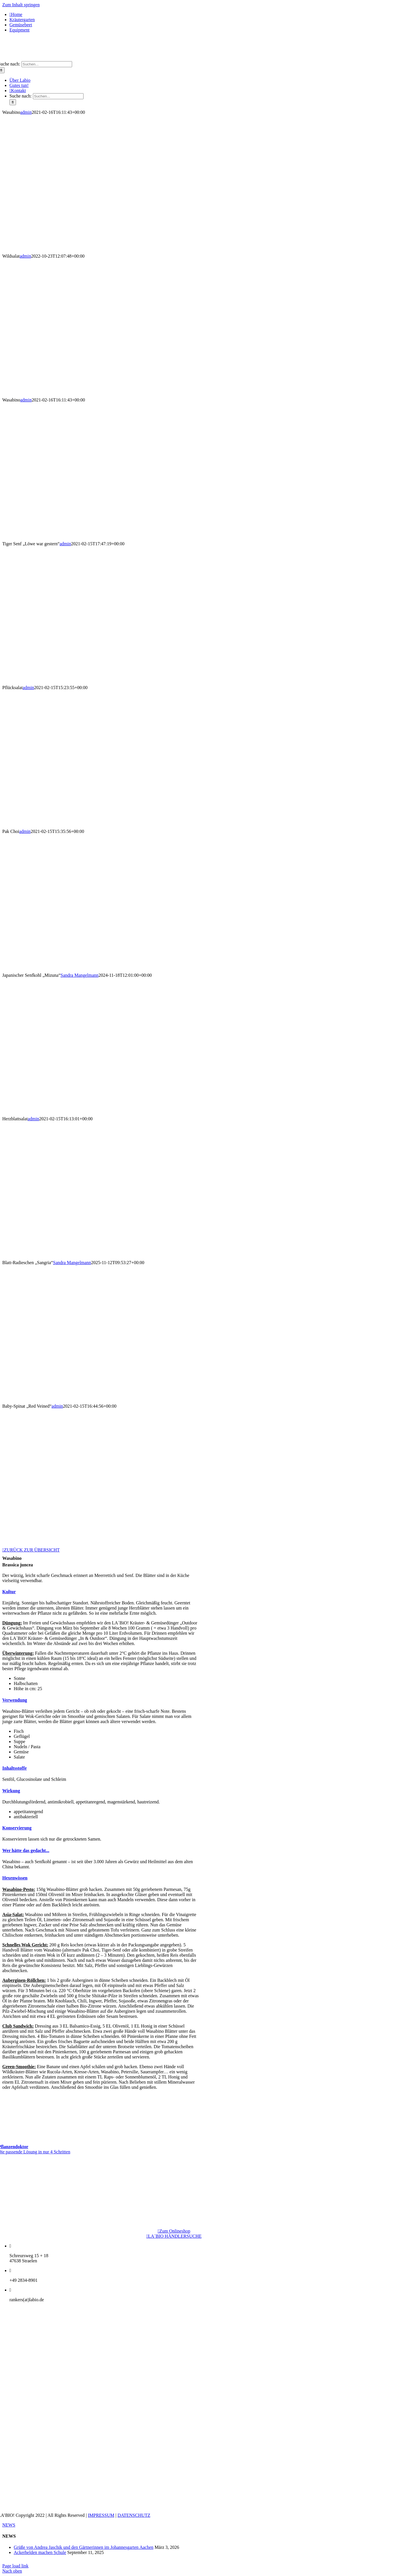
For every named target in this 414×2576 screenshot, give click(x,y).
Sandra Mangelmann (79, 975)
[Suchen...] (46, 64)
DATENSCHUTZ (134, 2515)
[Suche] (12, 102)
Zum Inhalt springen (21, 4)
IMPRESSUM (101, 2515)
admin (26, 112)
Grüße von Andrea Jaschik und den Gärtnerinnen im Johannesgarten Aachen (83, 2547)
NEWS (8, 2525)
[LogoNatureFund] (173, 2196)
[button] (9, 1591)
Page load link (15, 2565)
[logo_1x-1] (207, 58)
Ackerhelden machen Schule (40, 2552)
